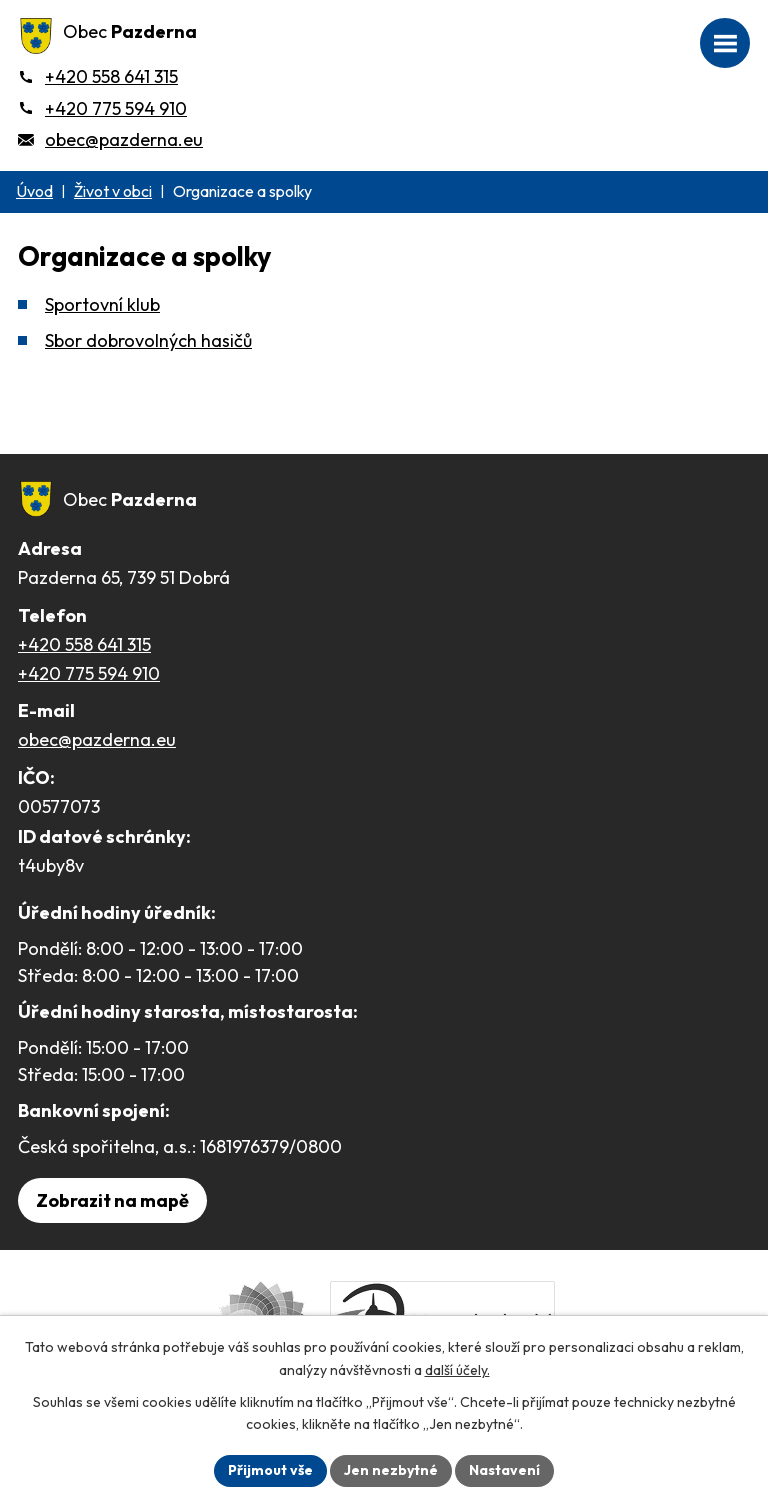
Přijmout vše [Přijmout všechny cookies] (270, 1470)
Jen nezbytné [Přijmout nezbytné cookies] (391, 1470)
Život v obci (113, 191)
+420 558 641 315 (84, 644)
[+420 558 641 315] (98, 76)
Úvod (34, 191)
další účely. (457, 1370)
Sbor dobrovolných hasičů (148, 340)
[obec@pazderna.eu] (110, 139)
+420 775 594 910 (89, 673)
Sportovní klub (102, 304)
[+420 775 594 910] (102, 108)
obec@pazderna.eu (97, 739)
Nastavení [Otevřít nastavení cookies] (504, 1470)
